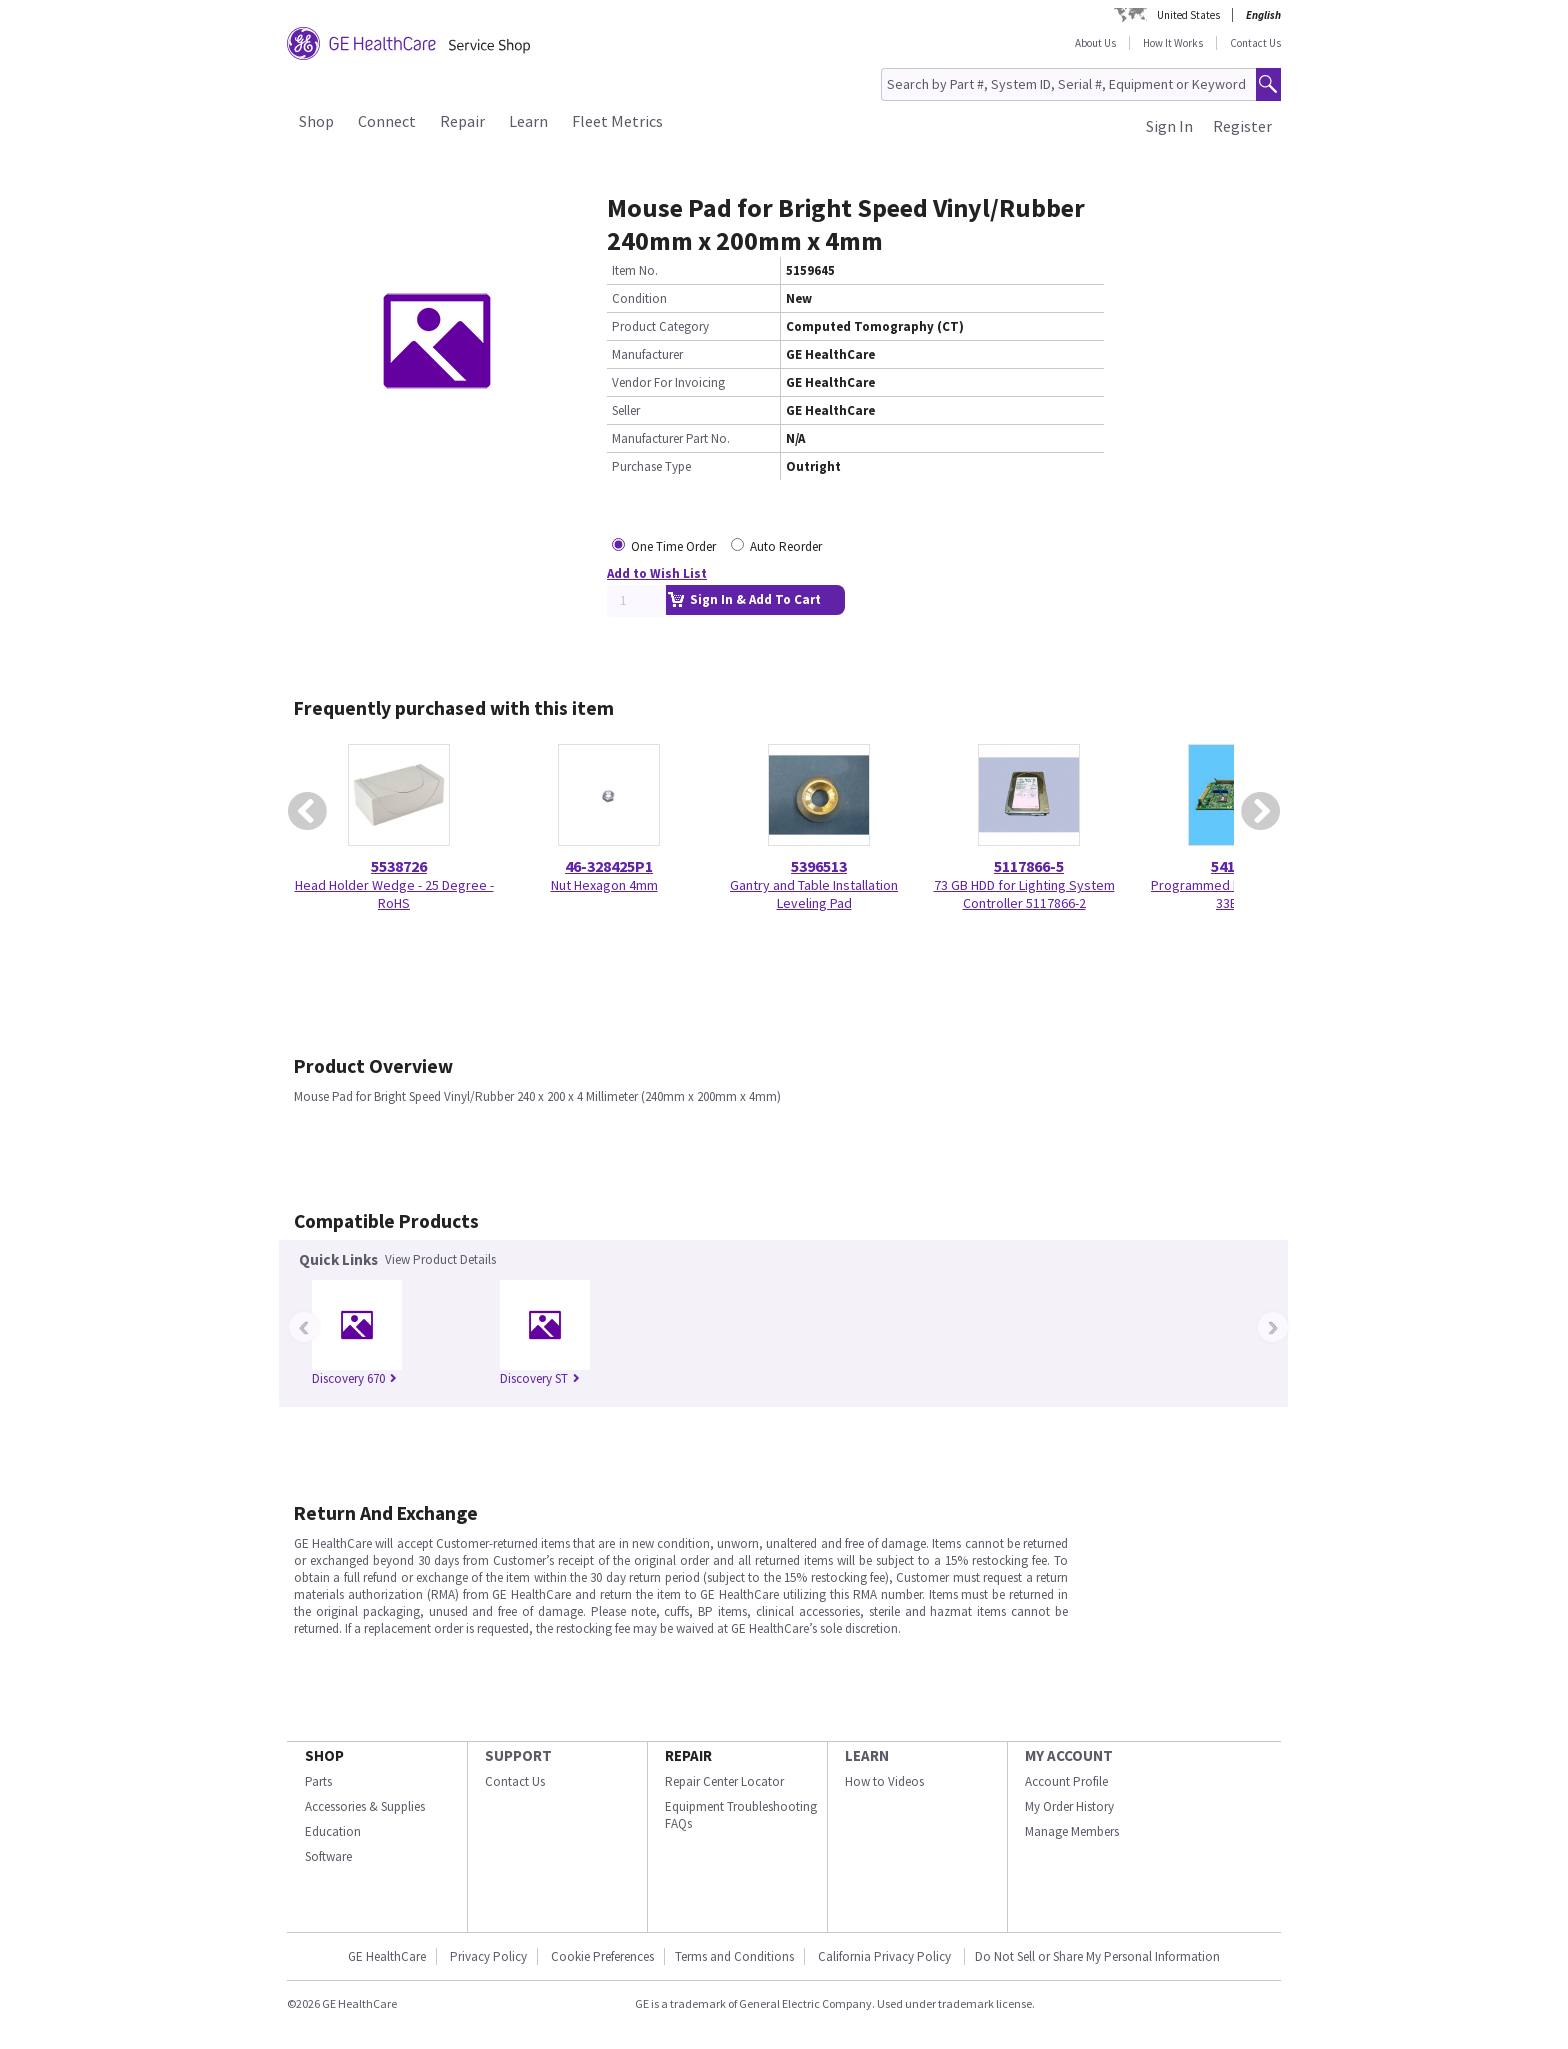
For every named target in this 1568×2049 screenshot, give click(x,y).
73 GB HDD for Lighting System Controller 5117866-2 (1024, 894)
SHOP (324, 1755)
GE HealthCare (387, 1956)
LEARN (867, 1755)
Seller (626, 410)
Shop (316, 121)
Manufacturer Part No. (671, 438)
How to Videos (884, 1781)
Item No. (635, 270)
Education (333, 1831)
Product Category (660, 326)
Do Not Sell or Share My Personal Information (1097, 1956)
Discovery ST (540, 1378)
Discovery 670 (354, 1378)
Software (328, 1856)
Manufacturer (647, 354)
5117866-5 (1029, 866)
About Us (1095, 43)
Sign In (1169, 126)
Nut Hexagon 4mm (604, 885)
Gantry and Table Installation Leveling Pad (814, 894)
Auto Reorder (786, 546)
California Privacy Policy (886, 1956)
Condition (639, 298)
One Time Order (673, 546)
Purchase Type (651, 466)
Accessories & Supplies (365, 1806)
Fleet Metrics (617, 121)
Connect (387, 121)
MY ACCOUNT (1069, 1755)
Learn (528, 121)
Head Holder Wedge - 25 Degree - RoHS (394, 894)
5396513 (819, 866)
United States (1188, 15)
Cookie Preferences (602, 1956)
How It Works (1173, 43)
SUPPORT (518, 1755)
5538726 (399, 866)
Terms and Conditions (734, 1956)
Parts (318, 1781)
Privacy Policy (488, 1956)
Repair (462, 121)
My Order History (1069, 1806)
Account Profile (1066, 1781)
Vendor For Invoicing (668, 382)
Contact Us (1255, 43)
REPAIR (688, 1755)
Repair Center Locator (724, 1781)
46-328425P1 (609, 866)
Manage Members (1072, 1831)
